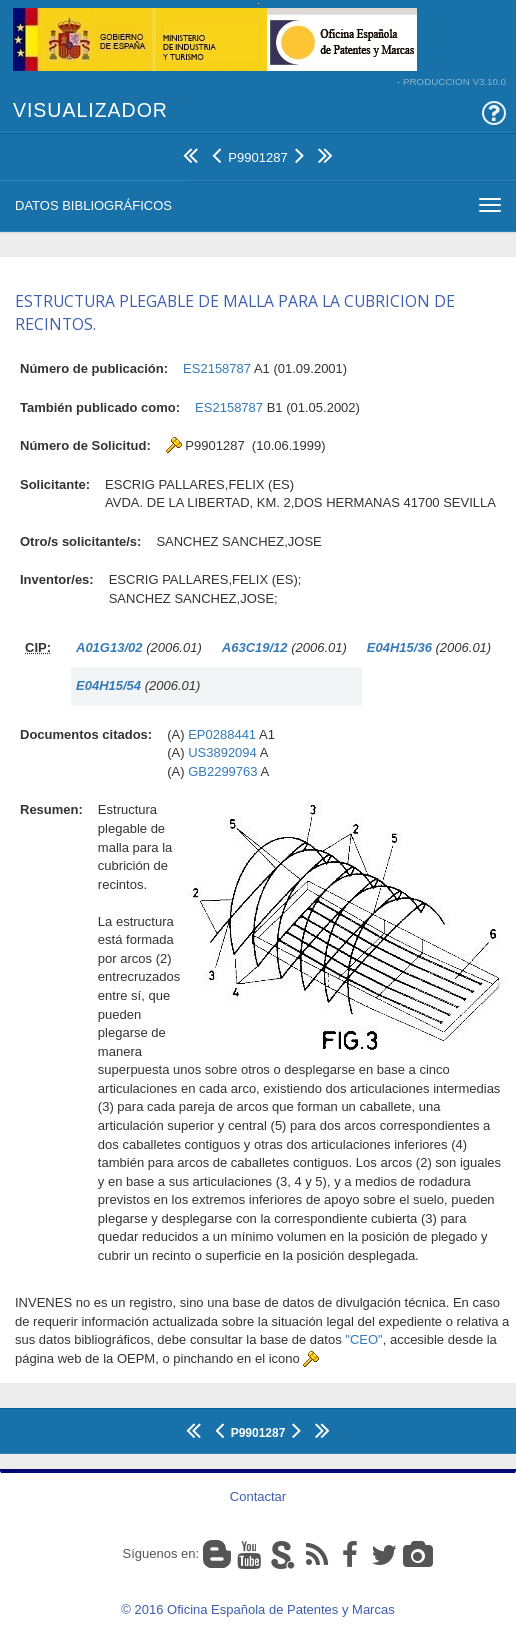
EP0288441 (222, 734)
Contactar (258, 1496)
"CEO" (363, 1339)
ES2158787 (217, 368)
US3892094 (222, 752)
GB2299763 (222, 771)
